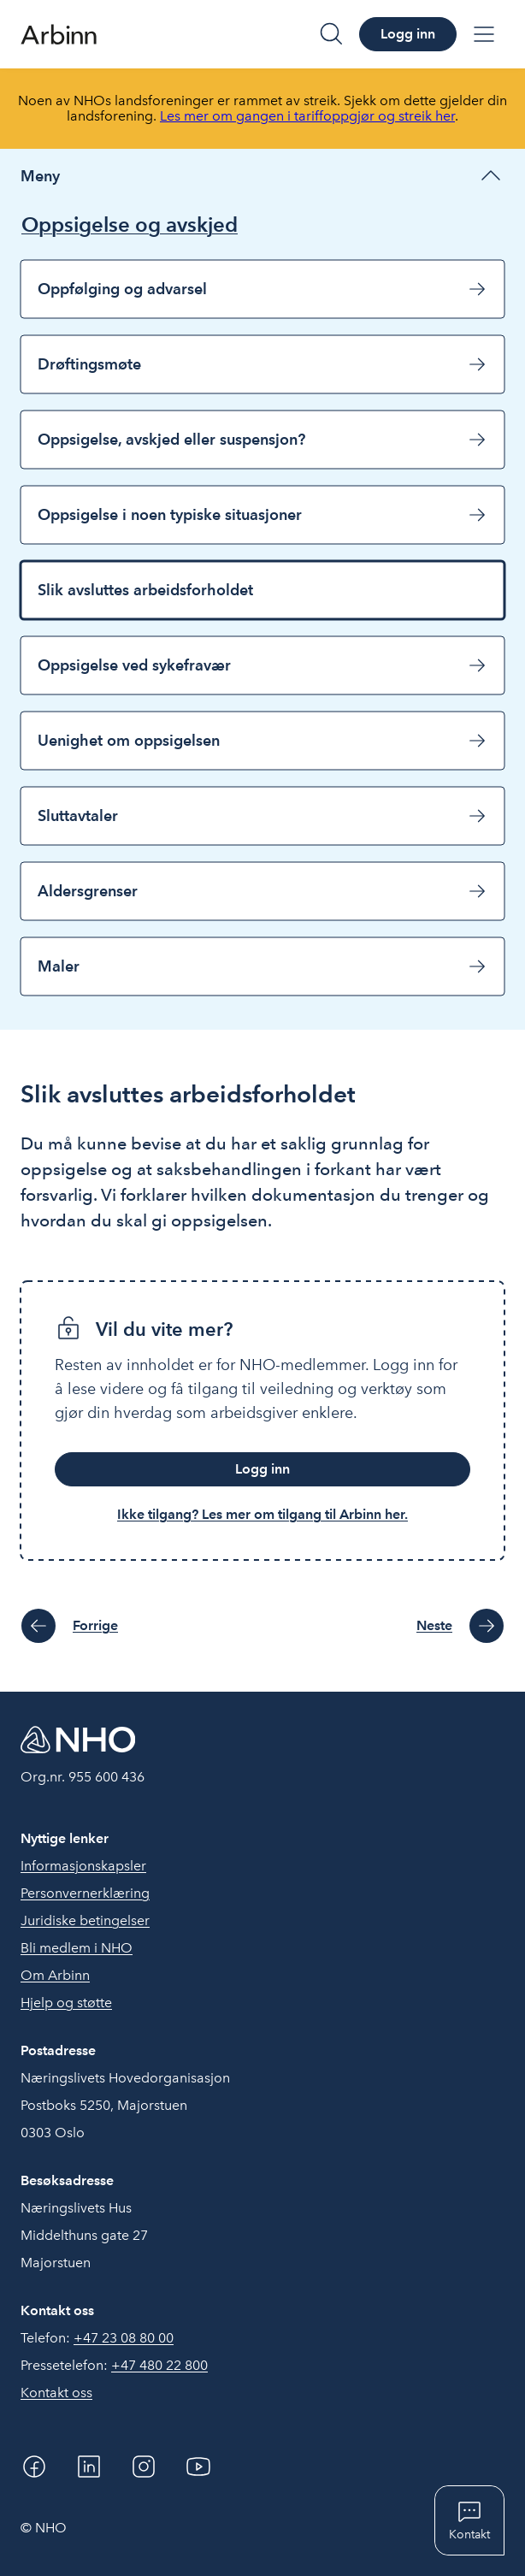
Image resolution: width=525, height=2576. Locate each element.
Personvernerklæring (85, 1893)
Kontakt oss (56, 2392)
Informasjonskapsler (83, 1866)
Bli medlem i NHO (77, 1948)
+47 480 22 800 (159, 2365)
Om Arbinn (55, 1975)
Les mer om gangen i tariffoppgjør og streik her (307, 116)
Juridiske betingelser (85, 1920)
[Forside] (59, 34)
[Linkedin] (89, 2466)
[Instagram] (143, 2466)
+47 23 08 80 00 (124, 2338)
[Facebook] (34, 2466)
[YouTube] (198, 2466)
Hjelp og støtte (66, 2002)
